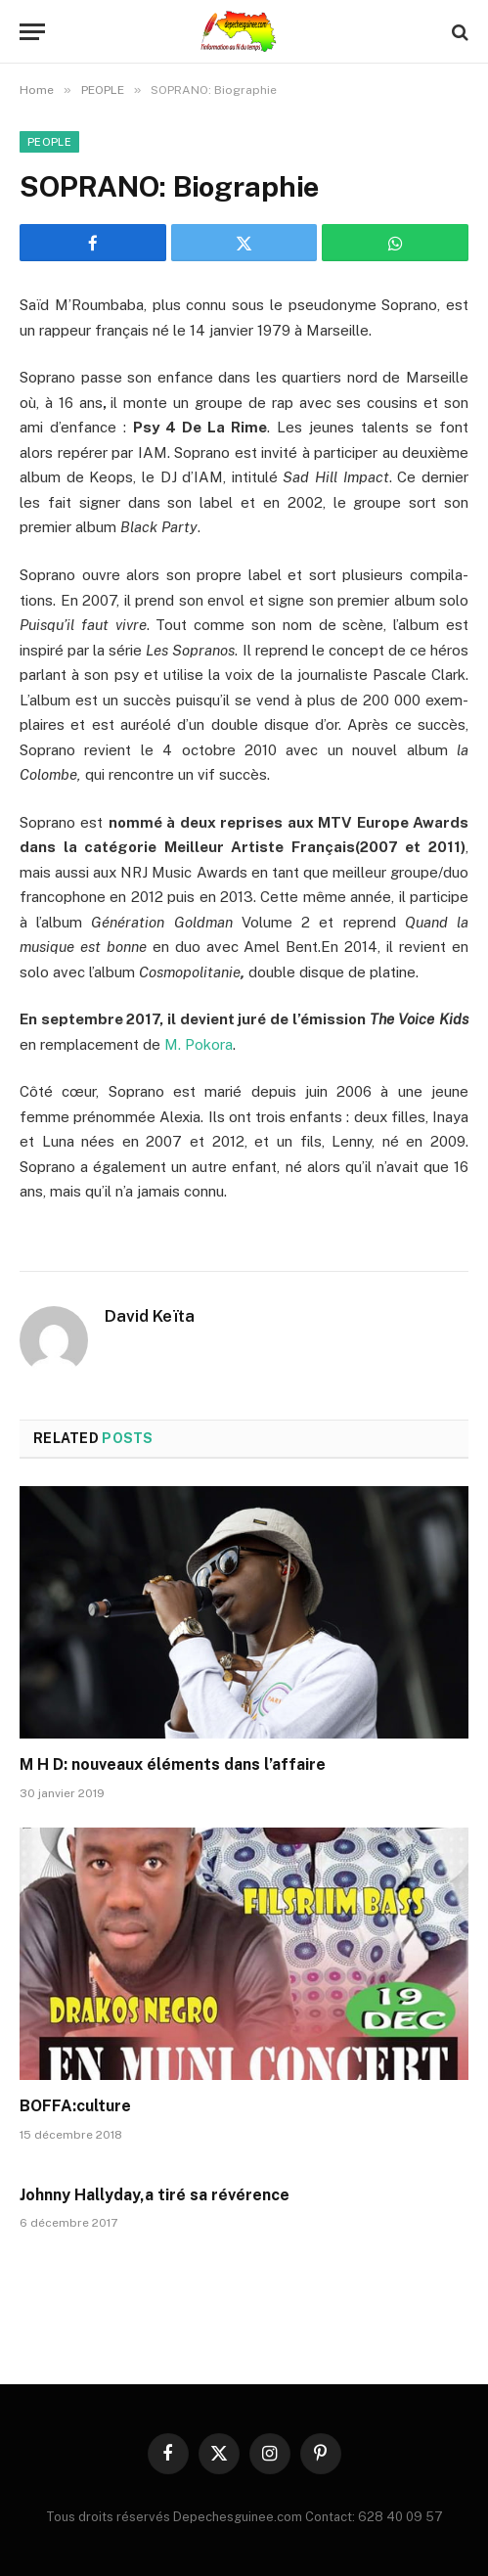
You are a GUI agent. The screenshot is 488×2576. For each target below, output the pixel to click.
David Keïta (150, 1316)
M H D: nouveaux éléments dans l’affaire (173, 1764)
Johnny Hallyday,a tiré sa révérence (154, 2195)
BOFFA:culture (75, 2106)
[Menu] (32, 32)
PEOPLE (49, 142)
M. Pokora (198, 1044)
